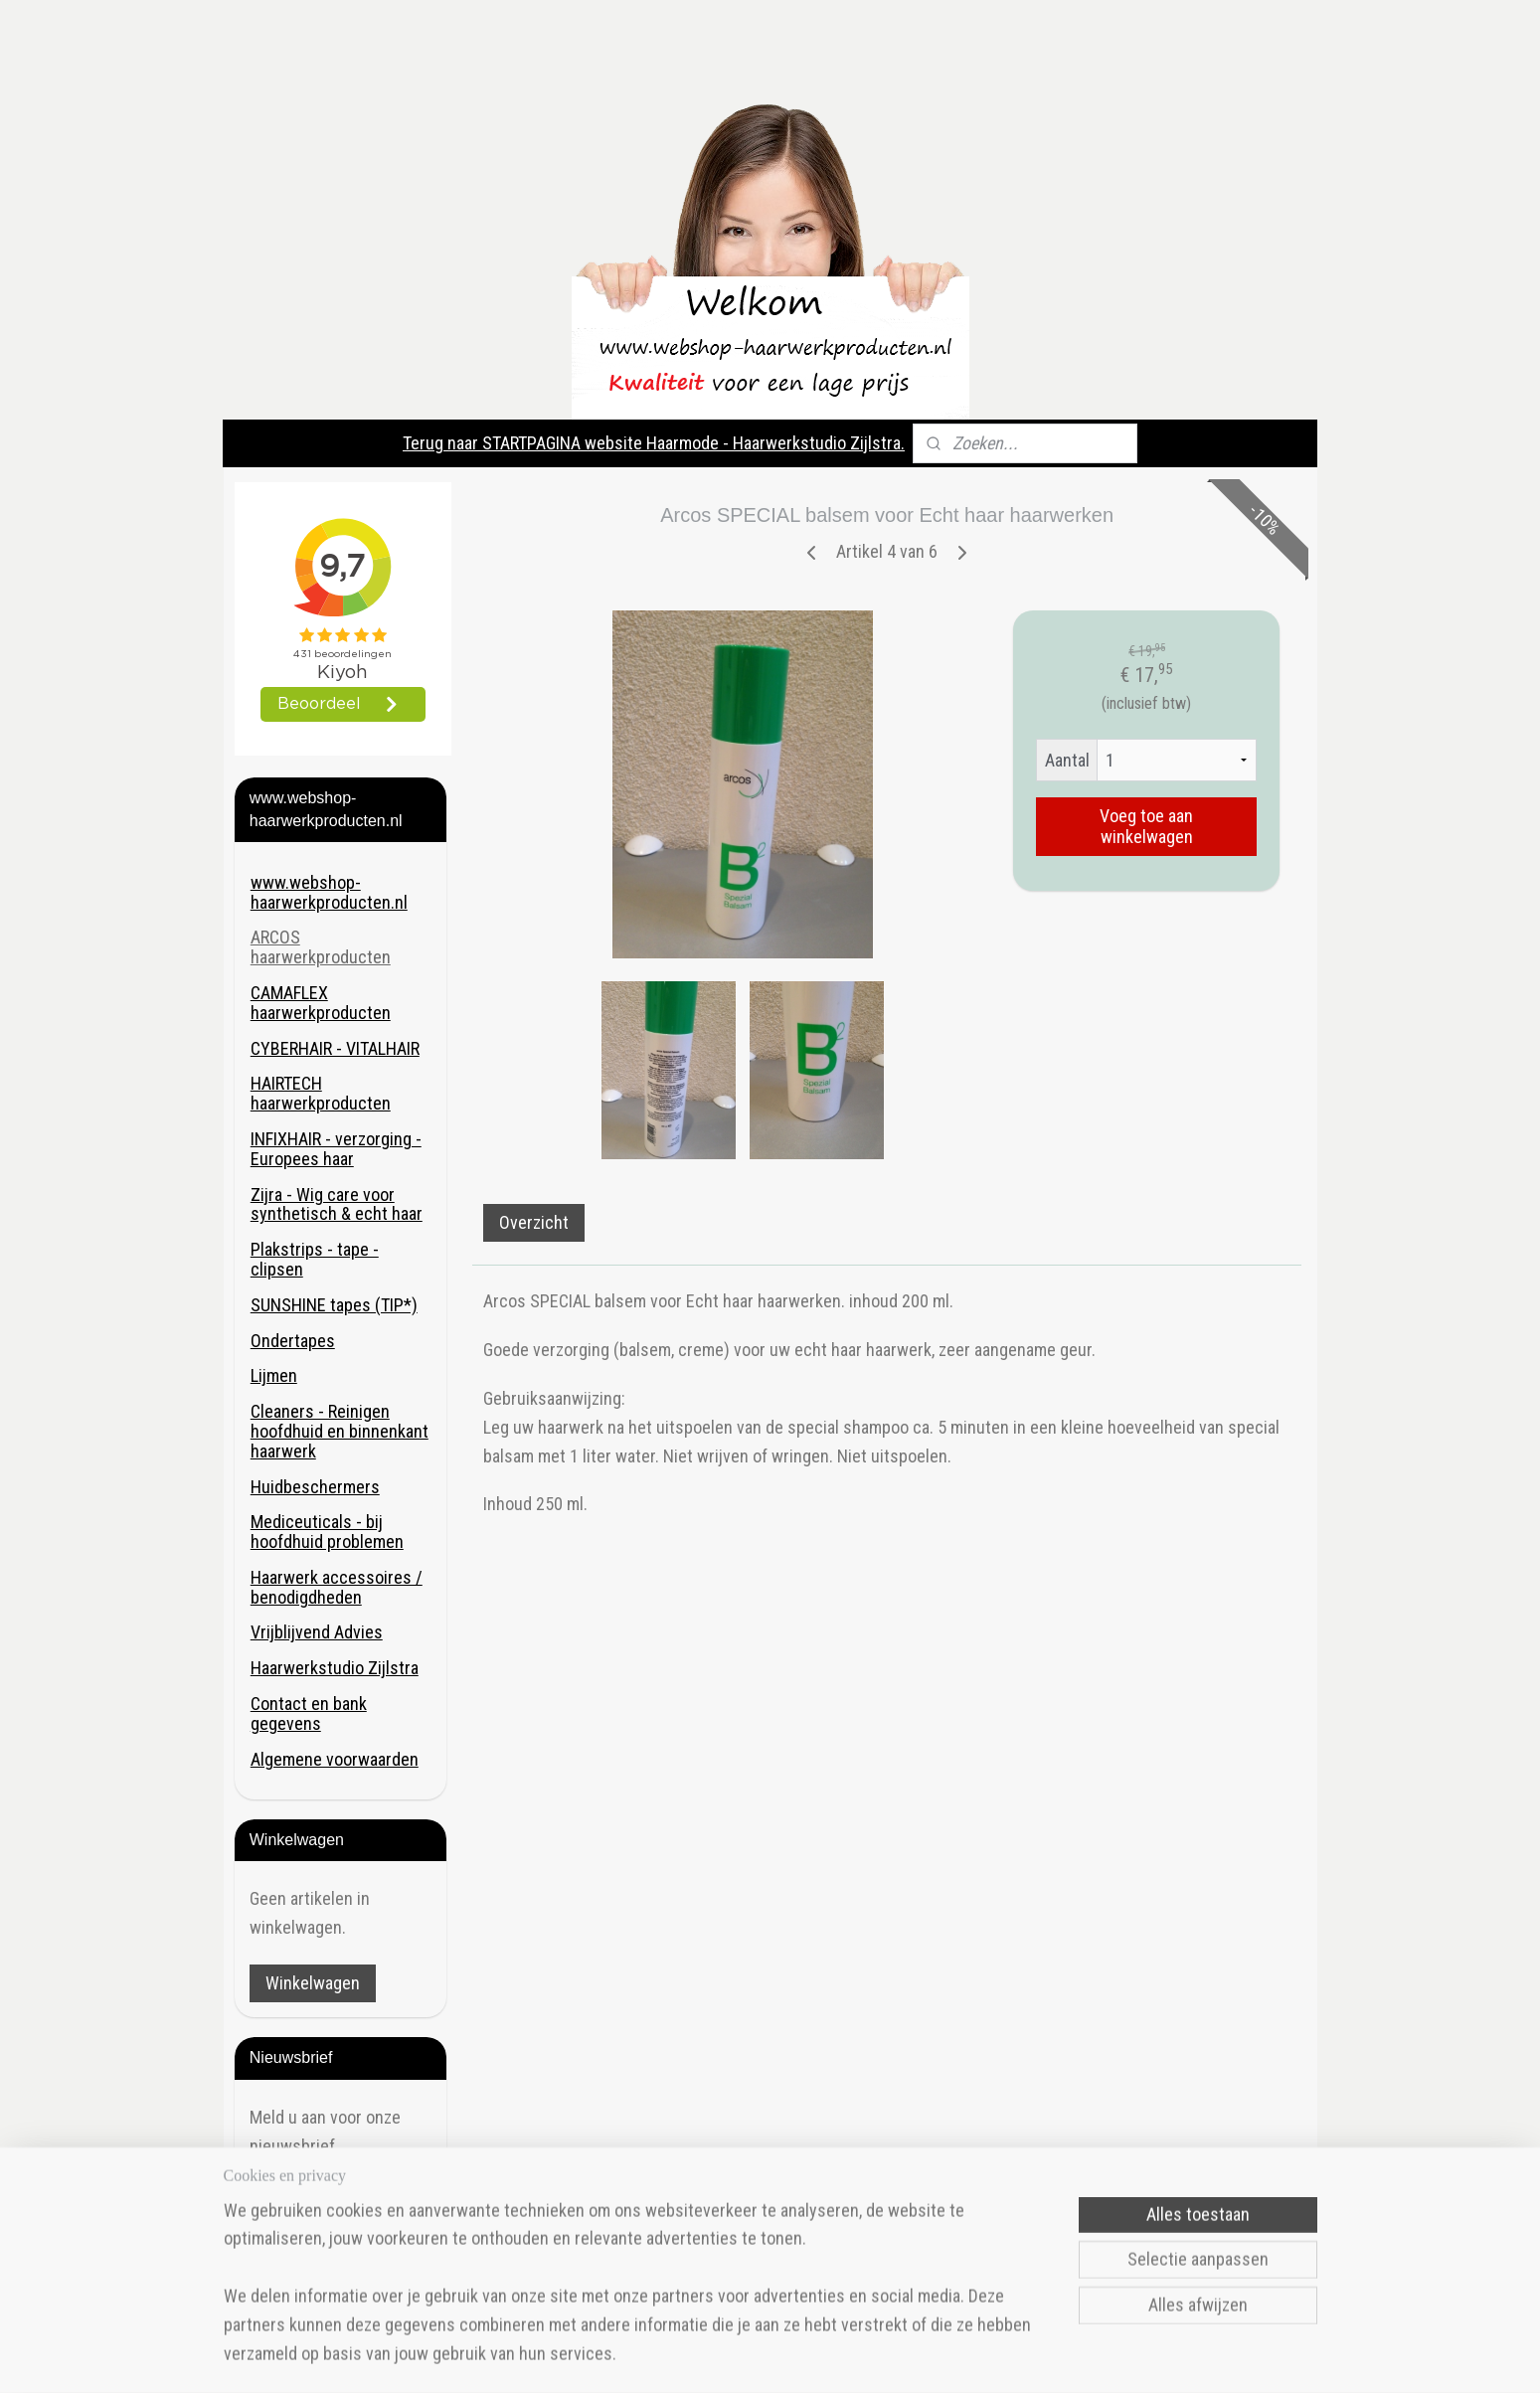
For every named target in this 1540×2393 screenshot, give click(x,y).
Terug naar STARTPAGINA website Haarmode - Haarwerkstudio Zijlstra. (654, 442)
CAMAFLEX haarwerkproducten (321, 1002)
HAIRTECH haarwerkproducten (321, 1093)
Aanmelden (305, 2201)
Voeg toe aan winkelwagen (1146, 826)
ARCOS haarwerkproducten (321, 947)
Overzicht (534, 1222)
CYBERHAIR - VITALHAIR (335, 1048)
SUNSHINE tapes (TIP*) (334, 1304)
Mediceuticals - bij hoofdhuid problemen (327, 1531)
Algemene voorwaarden (335, 1759)
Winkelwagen (312, 1982)
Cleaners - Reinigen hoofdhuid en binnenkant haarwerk (339, 1431)
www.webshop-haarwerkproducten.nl (329, 892)
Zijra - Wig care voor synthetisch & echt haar (337, 1204)
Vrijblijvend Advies (317, 1632)
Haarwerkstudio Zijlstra (335, 1667)
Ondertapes (293, 1340)
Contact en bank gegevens (309, 1713)
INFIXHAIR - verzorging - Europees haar (336, 1148)
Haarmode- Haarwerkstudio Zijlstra (332, 2276)
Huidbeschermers (315, 1486)
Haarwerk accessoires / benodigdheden (337, 1587)
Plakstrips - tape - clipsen (315, 1259)
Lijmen (274, 1375)
